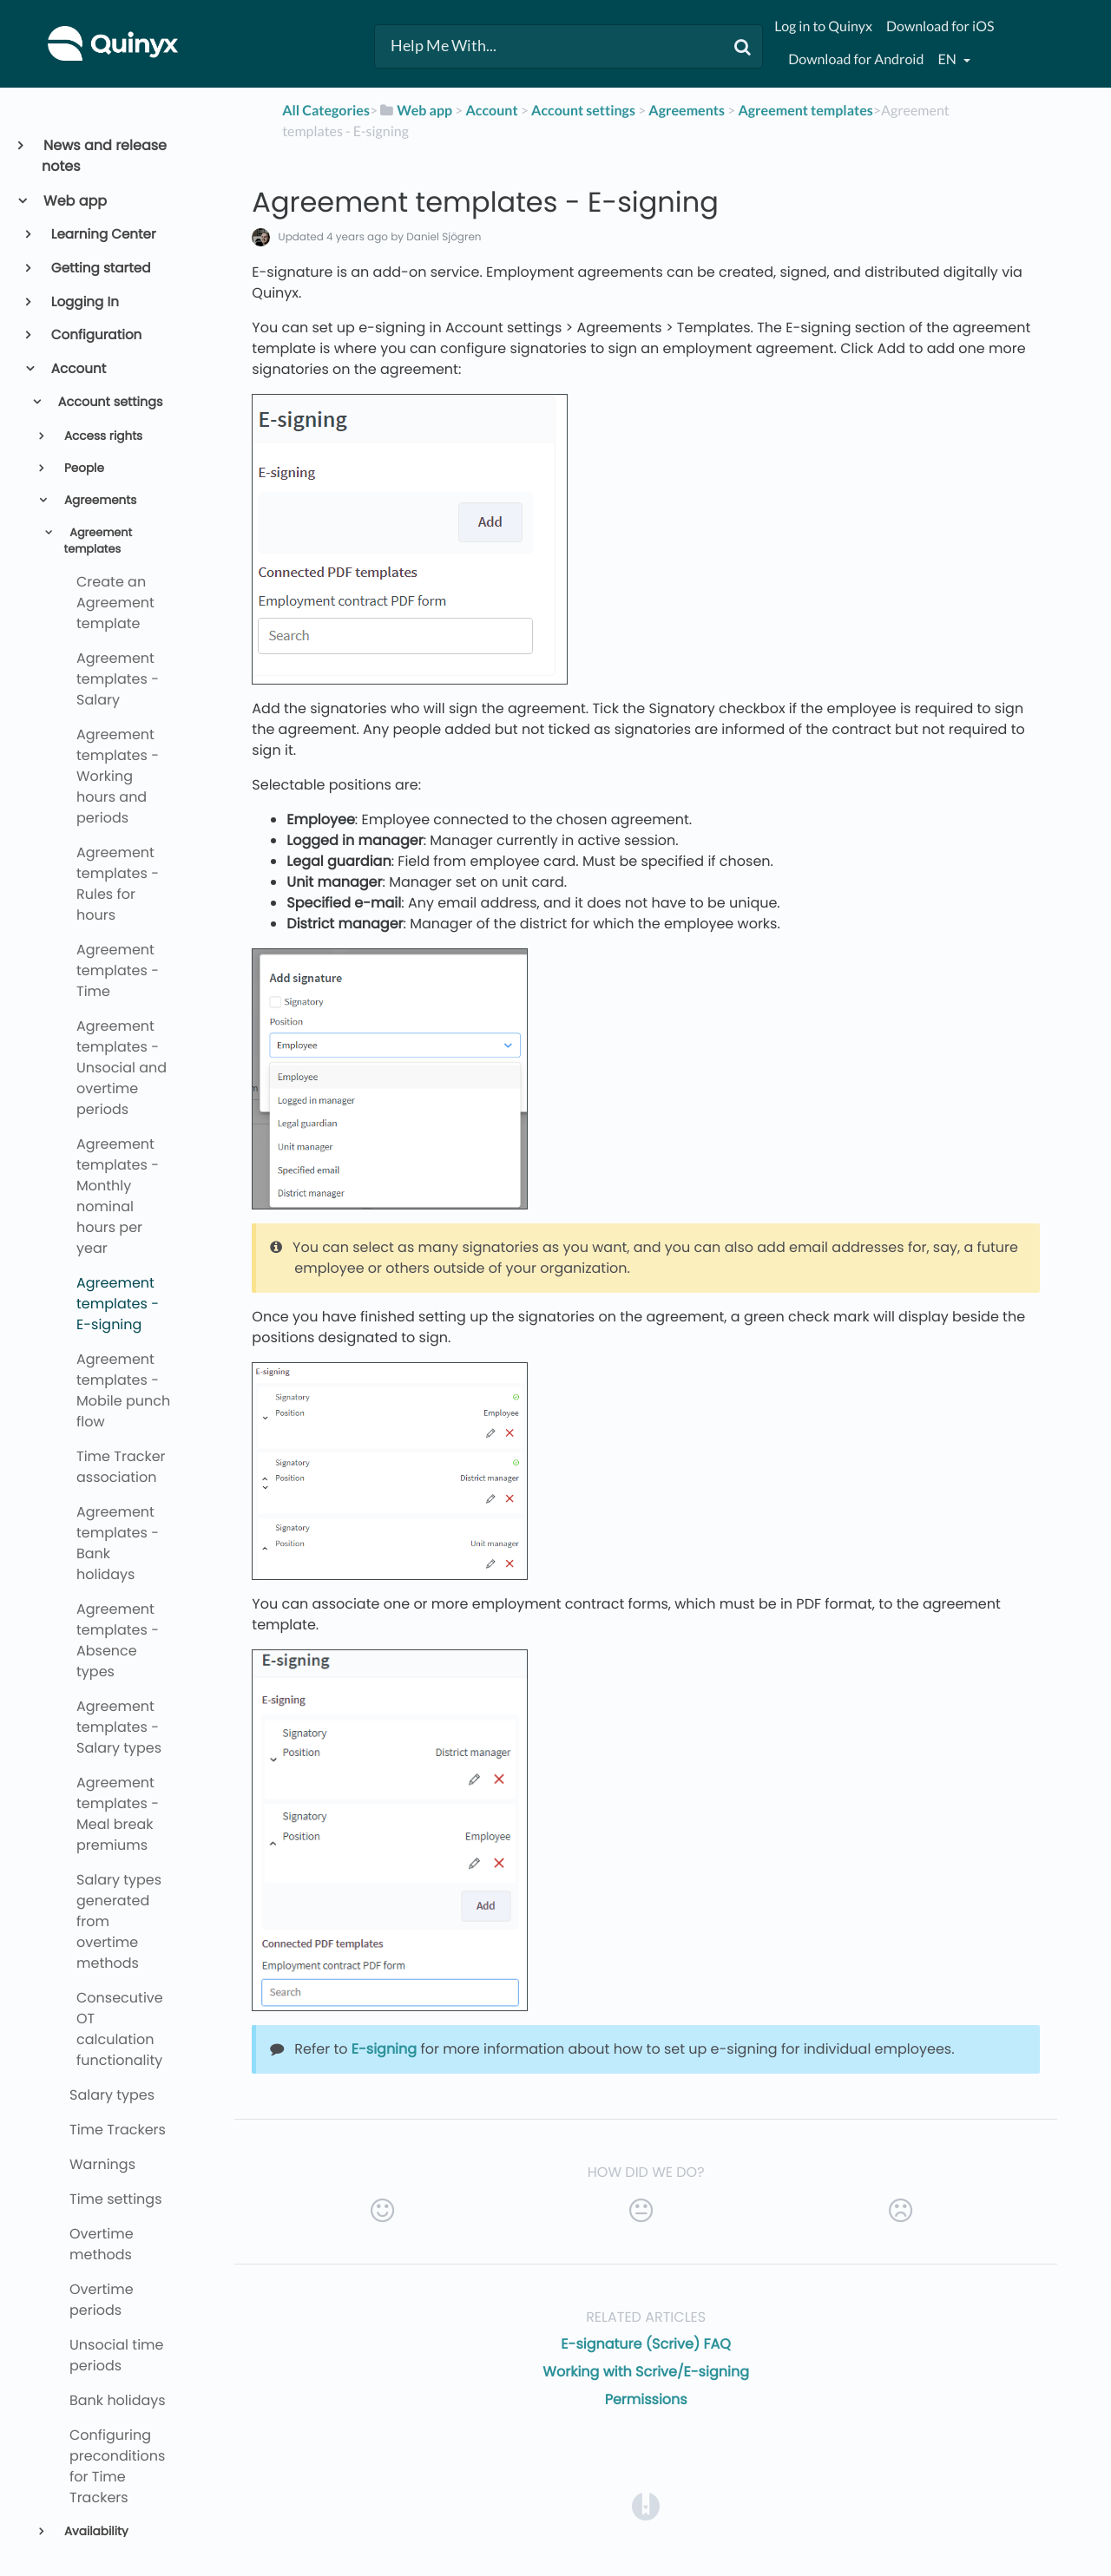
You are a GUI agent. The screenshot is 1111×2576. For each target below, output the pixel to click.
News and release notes (104, 155)
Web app (74, 201)
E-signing (384, 2049)
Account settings (109, 402)
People (82, 468)
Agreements (98, 500)
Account (78, 369)
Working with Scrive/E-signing (645, 2372)
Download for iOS (940, 26)
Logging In (84, 302)
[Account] (491, 110)
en (947, 59)
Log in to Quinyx (823, 26)
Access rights (101, 436)
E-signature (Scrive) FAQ (646, 2344)
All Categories (326, 110)
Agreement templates (98, 541)
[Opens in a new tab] (646, 2505)
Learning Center (102, 235)
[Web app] (415, 110)
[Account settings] (583, 110)
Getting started (100, 268)
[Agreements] (686, 110)
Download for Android (856, 59)
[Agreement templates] (805, 110)
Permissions (646, 2399)
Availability (94, 2531)
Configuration (95, 335)
